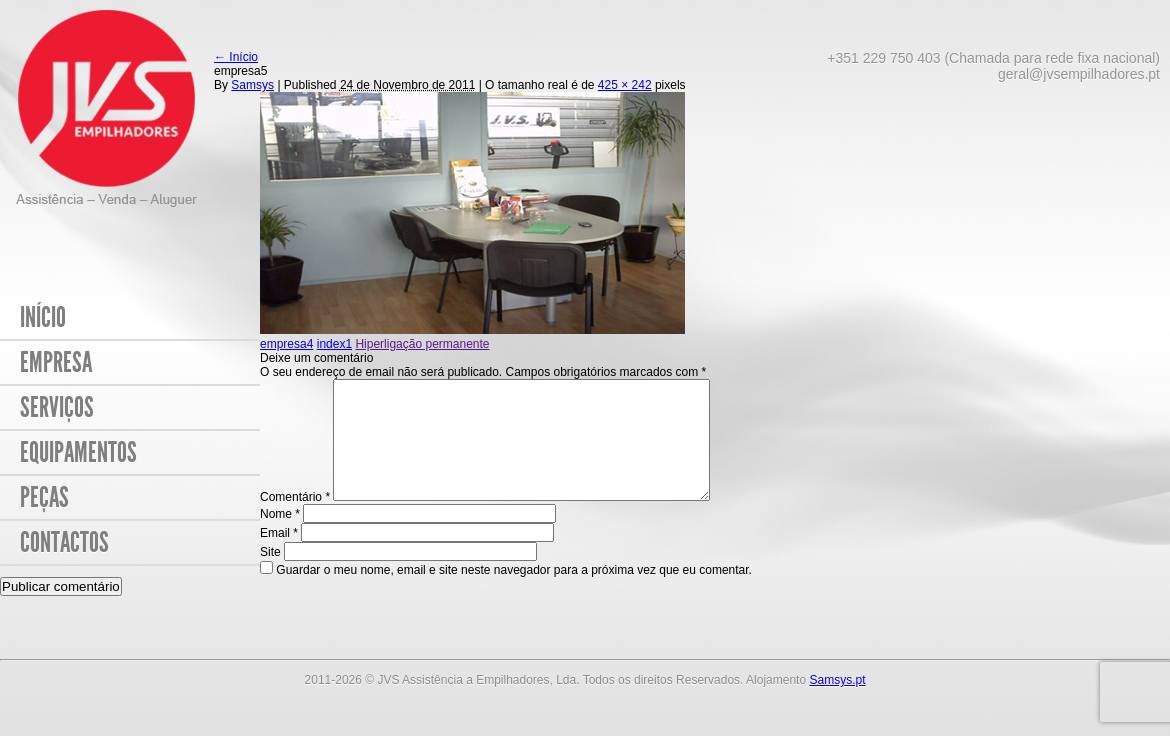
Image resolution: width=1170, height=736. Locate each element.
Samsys (252, 85)
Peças (44, 497)
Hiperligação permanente (422, 344)
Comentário (295, 521)
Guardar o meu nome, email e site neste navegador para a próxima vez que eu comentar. (254, 594)
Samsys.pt (837, 704)
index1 (334, 344)
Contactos (64, 542)
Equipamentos (78, 452)
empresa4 (286, 344)
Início (43, 317)
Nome (280, 538)
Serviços (57, 407)
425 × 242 (625, 85)
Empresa (56, 362)
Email (279, 557)
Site (10, 576)
